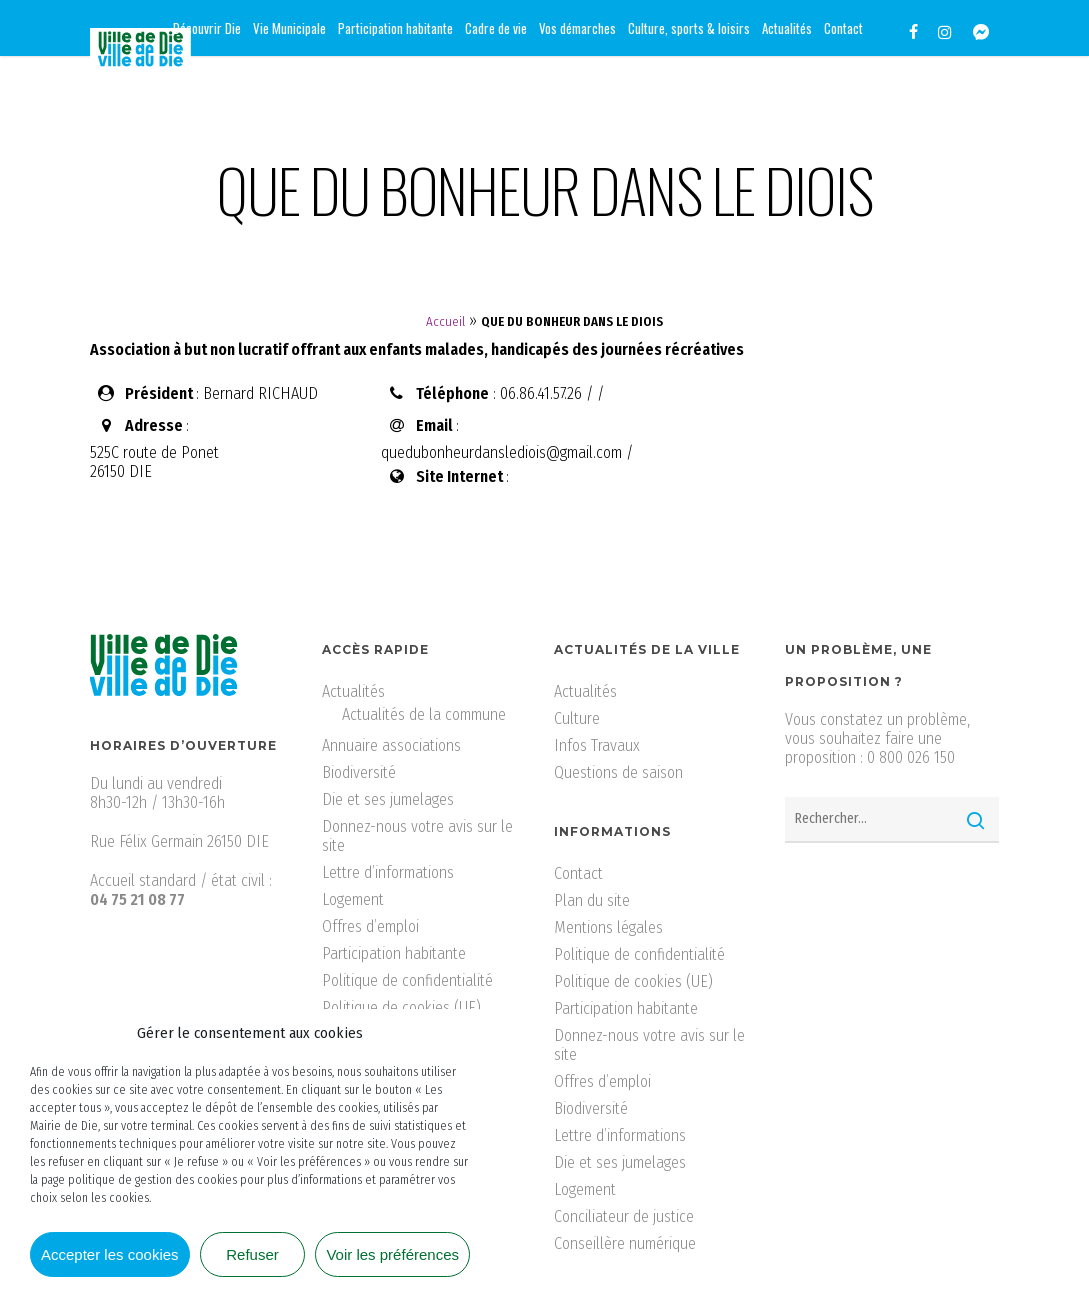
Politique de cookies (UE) (401, 1007)
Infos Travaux (597, 745)
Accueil (445, 321)
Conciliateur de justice (624, 1216)
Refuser (252, 1254)
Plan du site (592, 900)
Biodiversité (359, 772)
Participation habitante (394, 953)
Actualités (353, 691)
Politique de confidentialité (407, 980)
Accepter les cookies (110, 1254)
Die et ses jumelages (388, 799)
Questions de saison (618, 772)
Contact (578, 873)
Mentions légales (608, 927)
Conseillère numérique (625, 1243)
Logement (353, 899)
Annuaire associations (391, 745)
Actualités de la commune (424, 714)
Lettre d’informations (388, 872)
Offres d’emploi (370, 926)
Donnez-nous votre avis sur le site (417, 836)
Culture (577, 718)
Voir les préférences (392, 1254)
